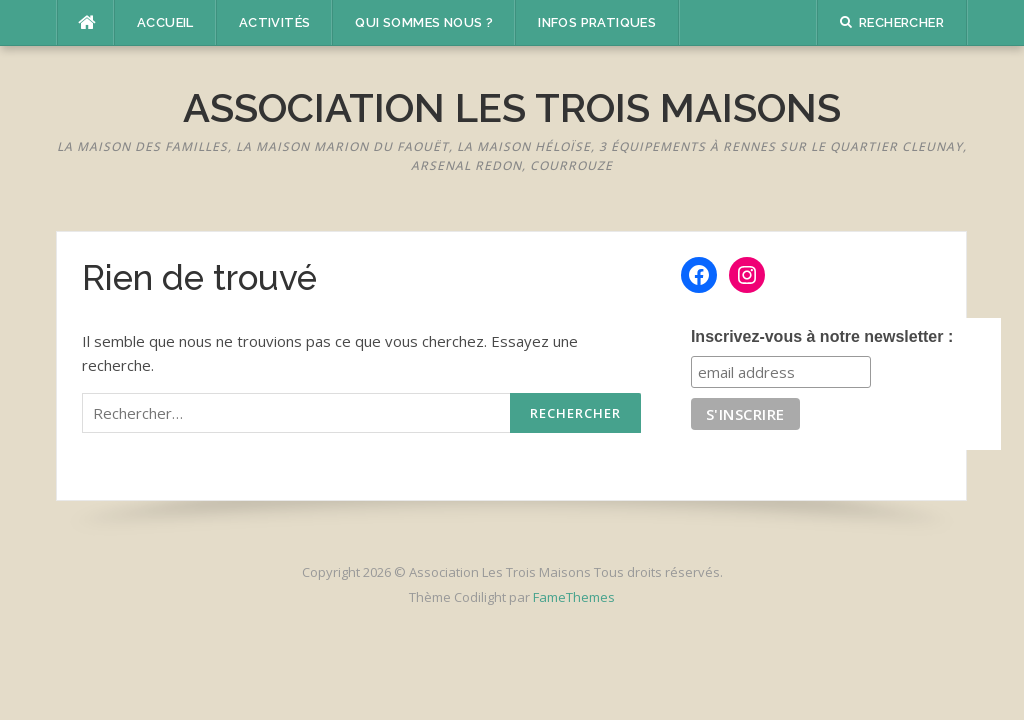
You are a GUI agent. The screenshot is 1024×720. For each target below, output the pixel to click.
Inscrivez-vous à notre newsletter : (822, 336)
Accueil (165, 22)
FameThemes (574, 597)
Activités (275, 22)
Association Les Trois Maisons (512, 107)
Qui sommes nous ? (424, 22)
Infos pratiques (597, 22)
